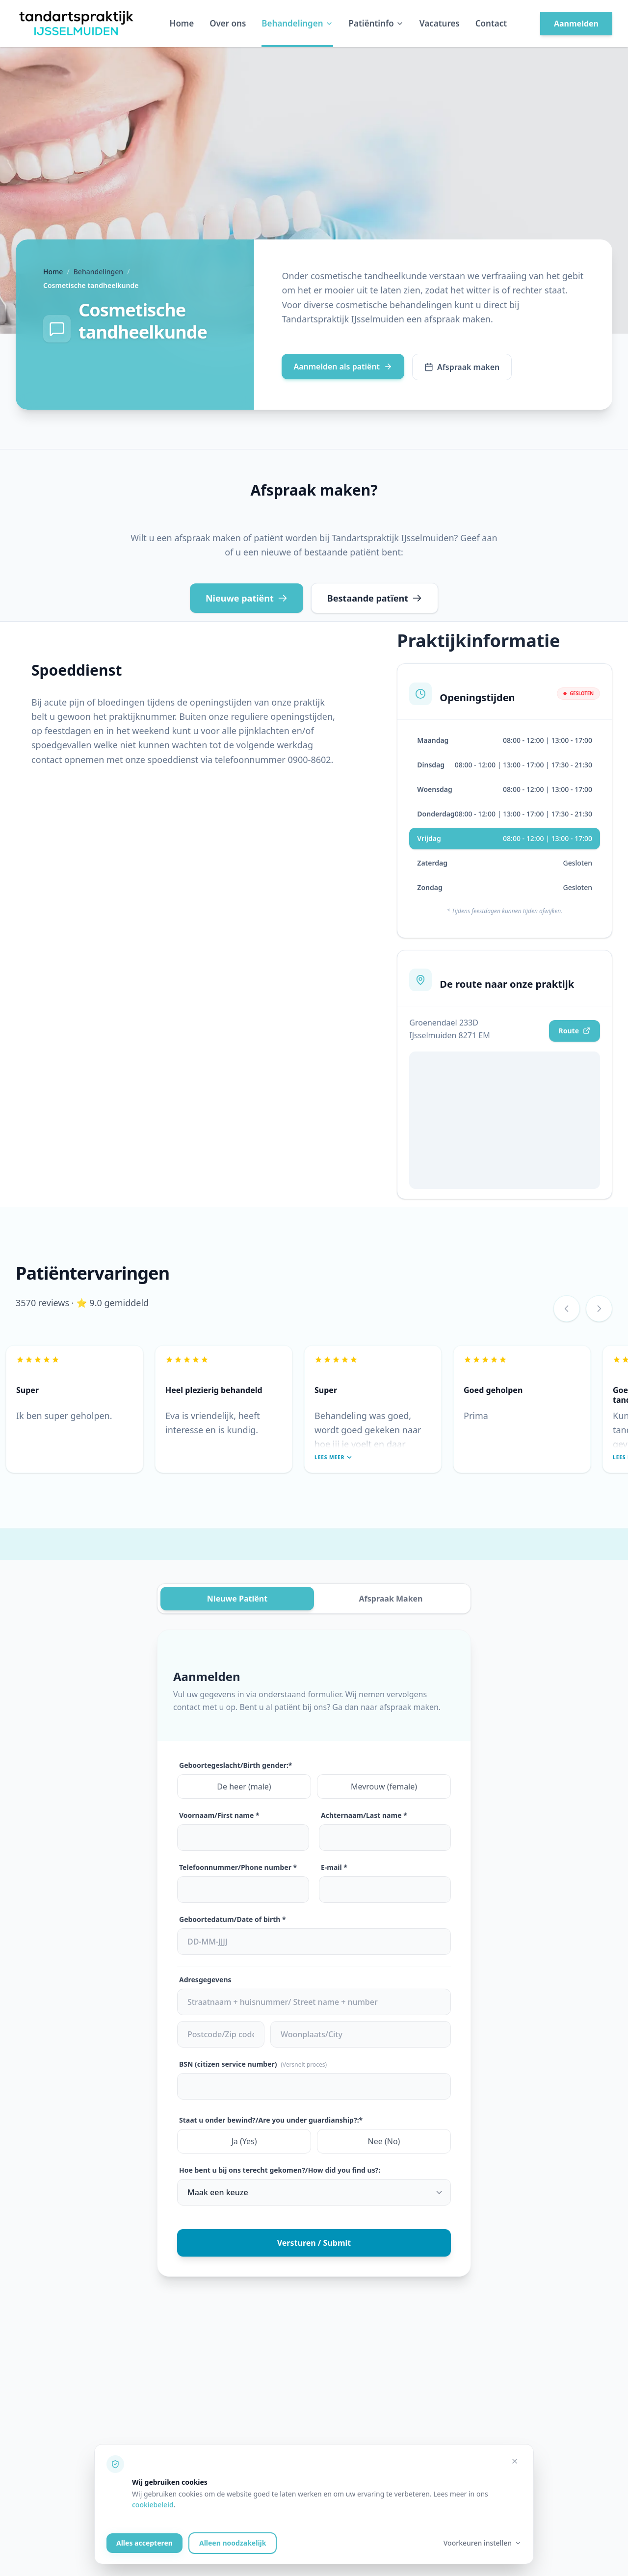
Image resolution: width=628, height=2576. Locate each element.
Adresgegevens (205, 1979)
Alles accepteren (144, 2543)
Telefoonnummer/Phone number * (238, 1867)
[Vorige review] (566, 1308)
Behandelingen (297, 23)
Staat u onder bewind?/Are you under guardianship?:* (271, 2120)
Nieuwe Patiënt (237, 1598)
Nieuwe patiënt (247, 598)
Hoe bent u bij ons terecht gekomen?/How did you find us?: (279, 2170)
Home (182, 23)
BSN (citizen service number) (253, 2064)
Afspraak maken (461, 367)
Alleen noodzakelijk (232, 2543)
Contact (491, 23)
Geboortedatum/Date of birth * (232, 1919)
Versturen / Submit (314, 2242)
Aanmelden (576, 23)
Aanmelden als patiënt (342, 366)
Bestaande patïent (374, 598)
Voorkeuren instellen (483, 2543)
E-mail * (334, 1867)
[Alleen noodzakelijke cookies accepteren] (515, 2461)
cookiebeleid (153, 2504)
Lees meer (333, 1457)
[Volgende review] (599, 1308)
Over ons (227, 23)
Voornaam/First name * (219, 1815)
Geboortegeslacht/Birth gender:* (235, 1765)
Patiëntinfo (376, 23)
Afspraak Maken (390, 1598)
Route (574, 1030)
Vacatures (439, 23)
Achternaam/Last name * (364, 1815)
